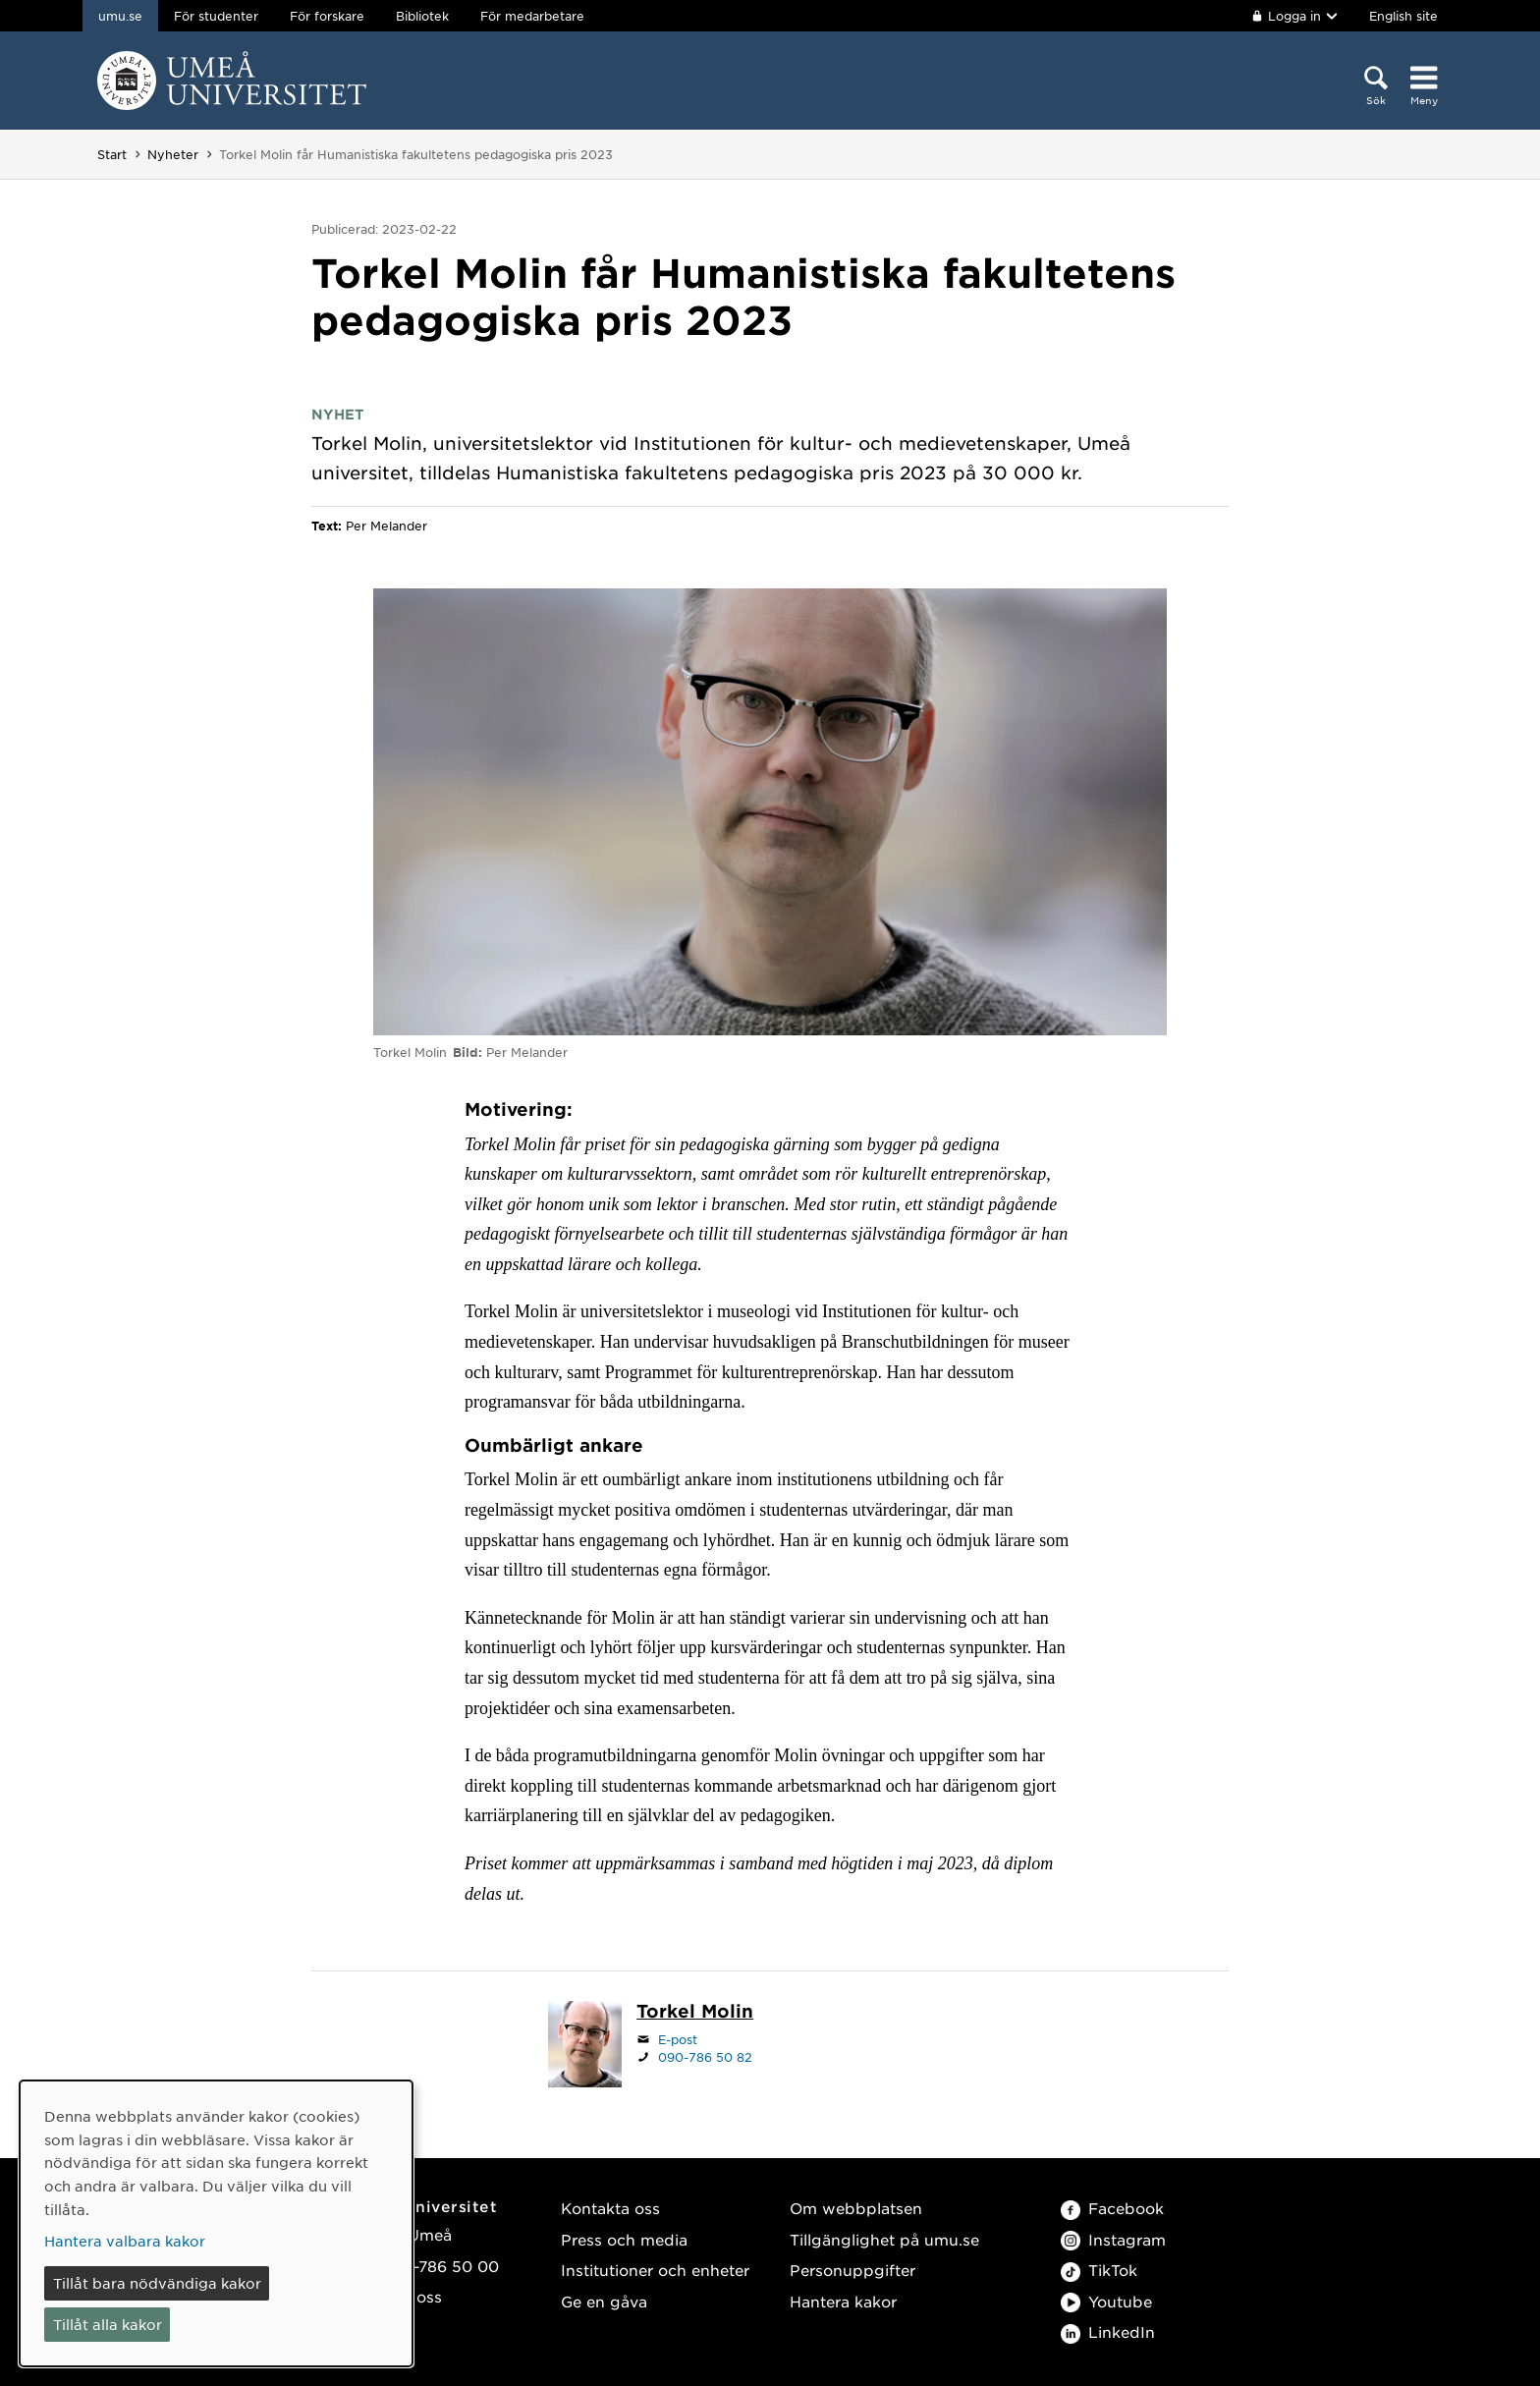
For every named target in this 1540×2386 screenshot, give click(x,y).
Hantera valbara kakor (124, 2240)
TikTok (1099, 2269)
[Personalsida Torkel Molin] (694, 2013)
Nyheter (172, 154)
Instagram (1113, 2239)
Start (112, 154)
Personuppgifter (852, 2269)
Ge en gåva (604, 2301)
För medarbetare (532, 16)
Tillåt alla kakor (107, 2324)
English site (1403, 16)
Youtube (1106, 2301)
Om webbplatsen (856, 2207)
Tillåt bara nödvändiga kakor (157, 2283)
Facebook (1112, 2207)
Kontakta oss (610, 2207)
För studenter (216, 16)
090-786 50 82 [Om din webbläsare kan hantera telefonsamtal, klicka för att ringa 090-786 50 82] (705, 2057)
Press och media (624, 2239)
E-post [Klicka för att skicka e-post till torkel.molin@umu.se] (677, 2039)
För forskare (327, 16)
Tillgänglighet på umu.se (884, 2239)
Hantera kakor (843, 2301)
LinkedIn (1108, 2331)
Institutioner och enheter (655, 2269)
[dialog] (216, 2223)
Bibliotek (422, 16)
